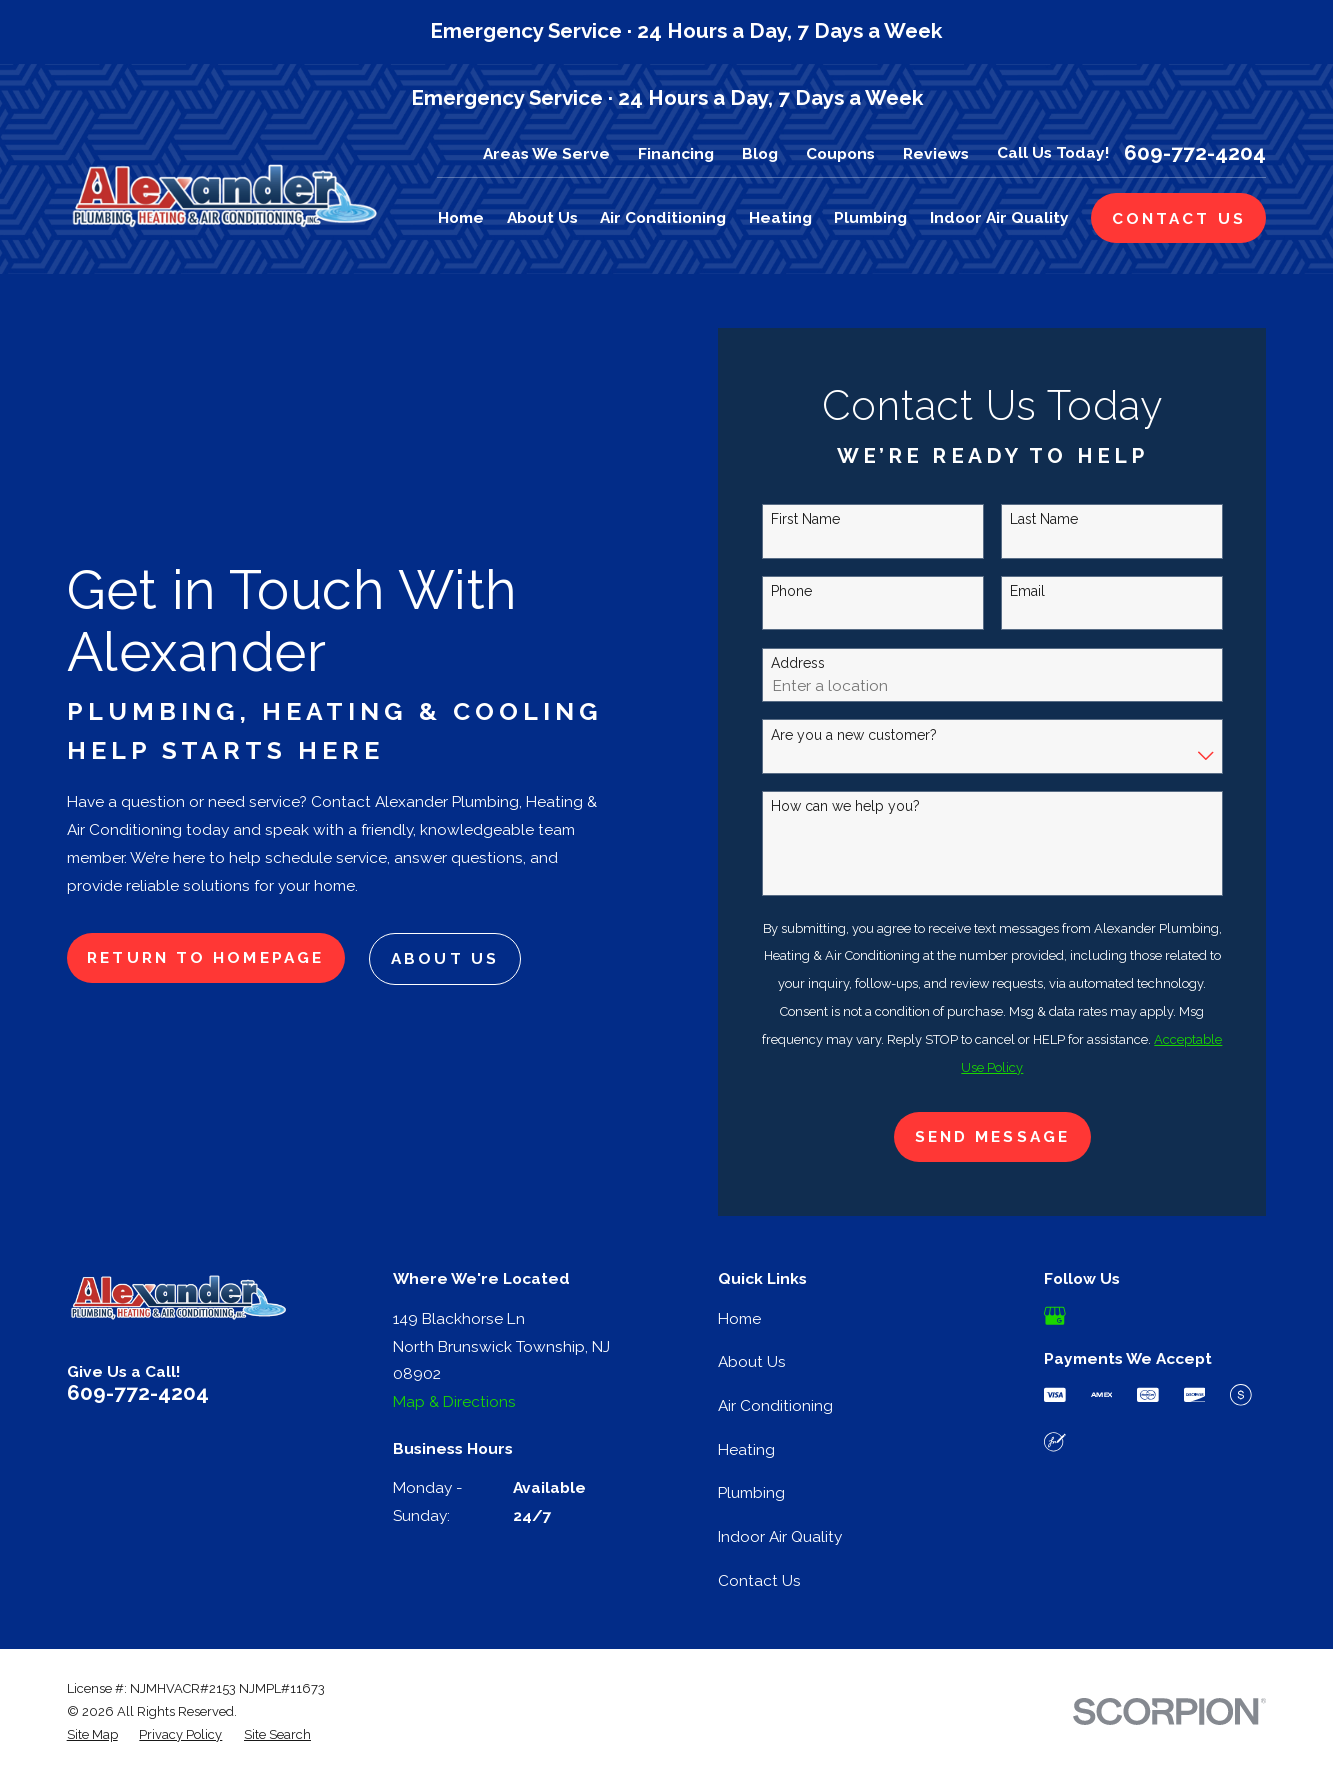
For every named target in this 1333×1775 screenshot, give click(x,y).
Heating (746, 1449)
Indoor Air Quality (780, 1536)
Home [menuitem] (461, 217)
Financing (676, 153)
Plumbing (751, 1492)
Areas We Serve (546, 153)
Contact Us (759, 1580)
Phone (791, 591)
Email (1027, 591)
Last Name (1044, 519)
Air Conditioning (775, 1405)
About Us (445, 958)
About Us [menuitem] (542, 217)
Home (739, 1318)
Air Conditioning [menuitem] (663, 217)
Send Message (992, 1136)
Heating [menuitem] (780, 217)
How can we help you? (845, 806)
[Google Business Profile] (1055, 1316)
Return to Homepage (205, 957)
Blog (760, 153)
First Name (805, 519)
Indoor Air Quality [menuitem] (999, 217)
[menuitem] (92, 1734)
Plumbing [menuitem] (870, 217)
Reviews (936, 153)
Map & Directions (454, 1401)
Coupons (840, 153)
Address (798, 663)
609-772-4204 (1195, 153)
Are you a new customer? (854, 735)
